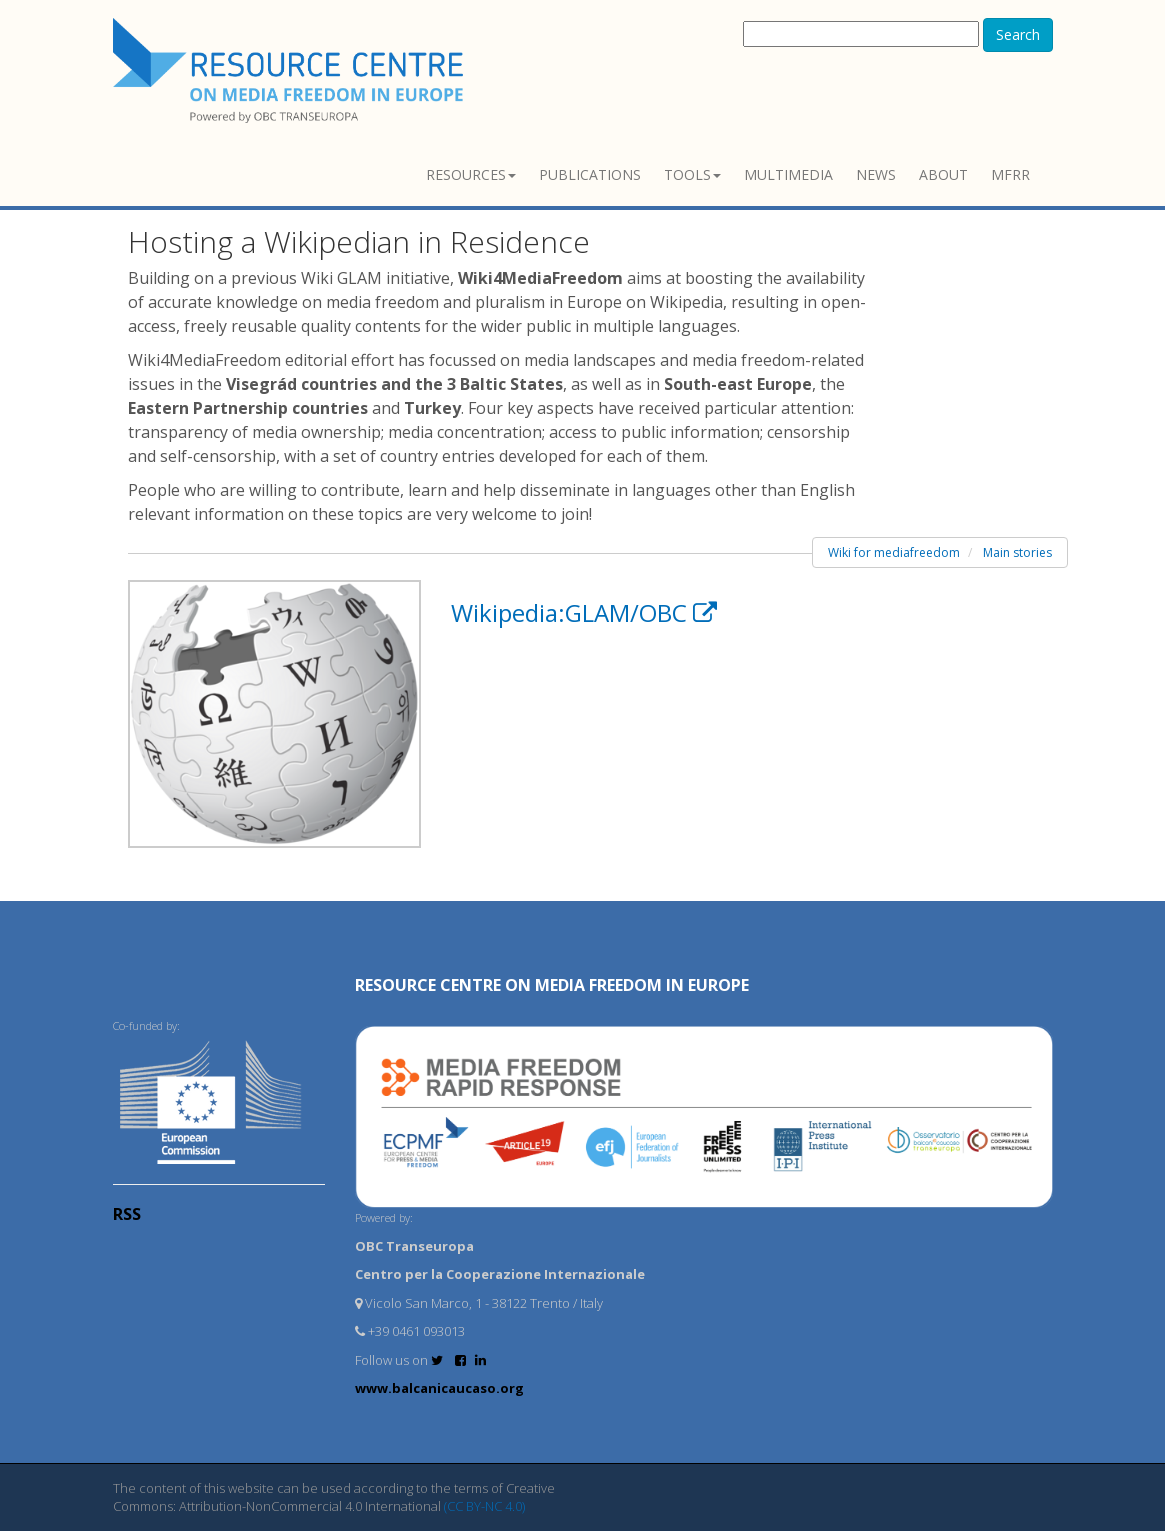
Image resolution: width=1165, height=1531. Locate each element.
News (876, 174)
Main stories (1017, 552)
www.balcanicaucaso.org (439, 1388)
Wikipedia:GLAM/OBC (584, 612)
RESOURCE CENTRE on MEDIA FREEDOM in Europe (552, 985)
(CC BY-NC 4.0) (484, 1506)
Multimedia (788, 174)
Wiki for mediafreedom (894, 552)
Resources (471, 174)
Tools (692, 174)
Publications (590, 174)
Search (1018, 34)
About (943, 174)
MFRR (1010, 174)
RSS (127, 1214)
